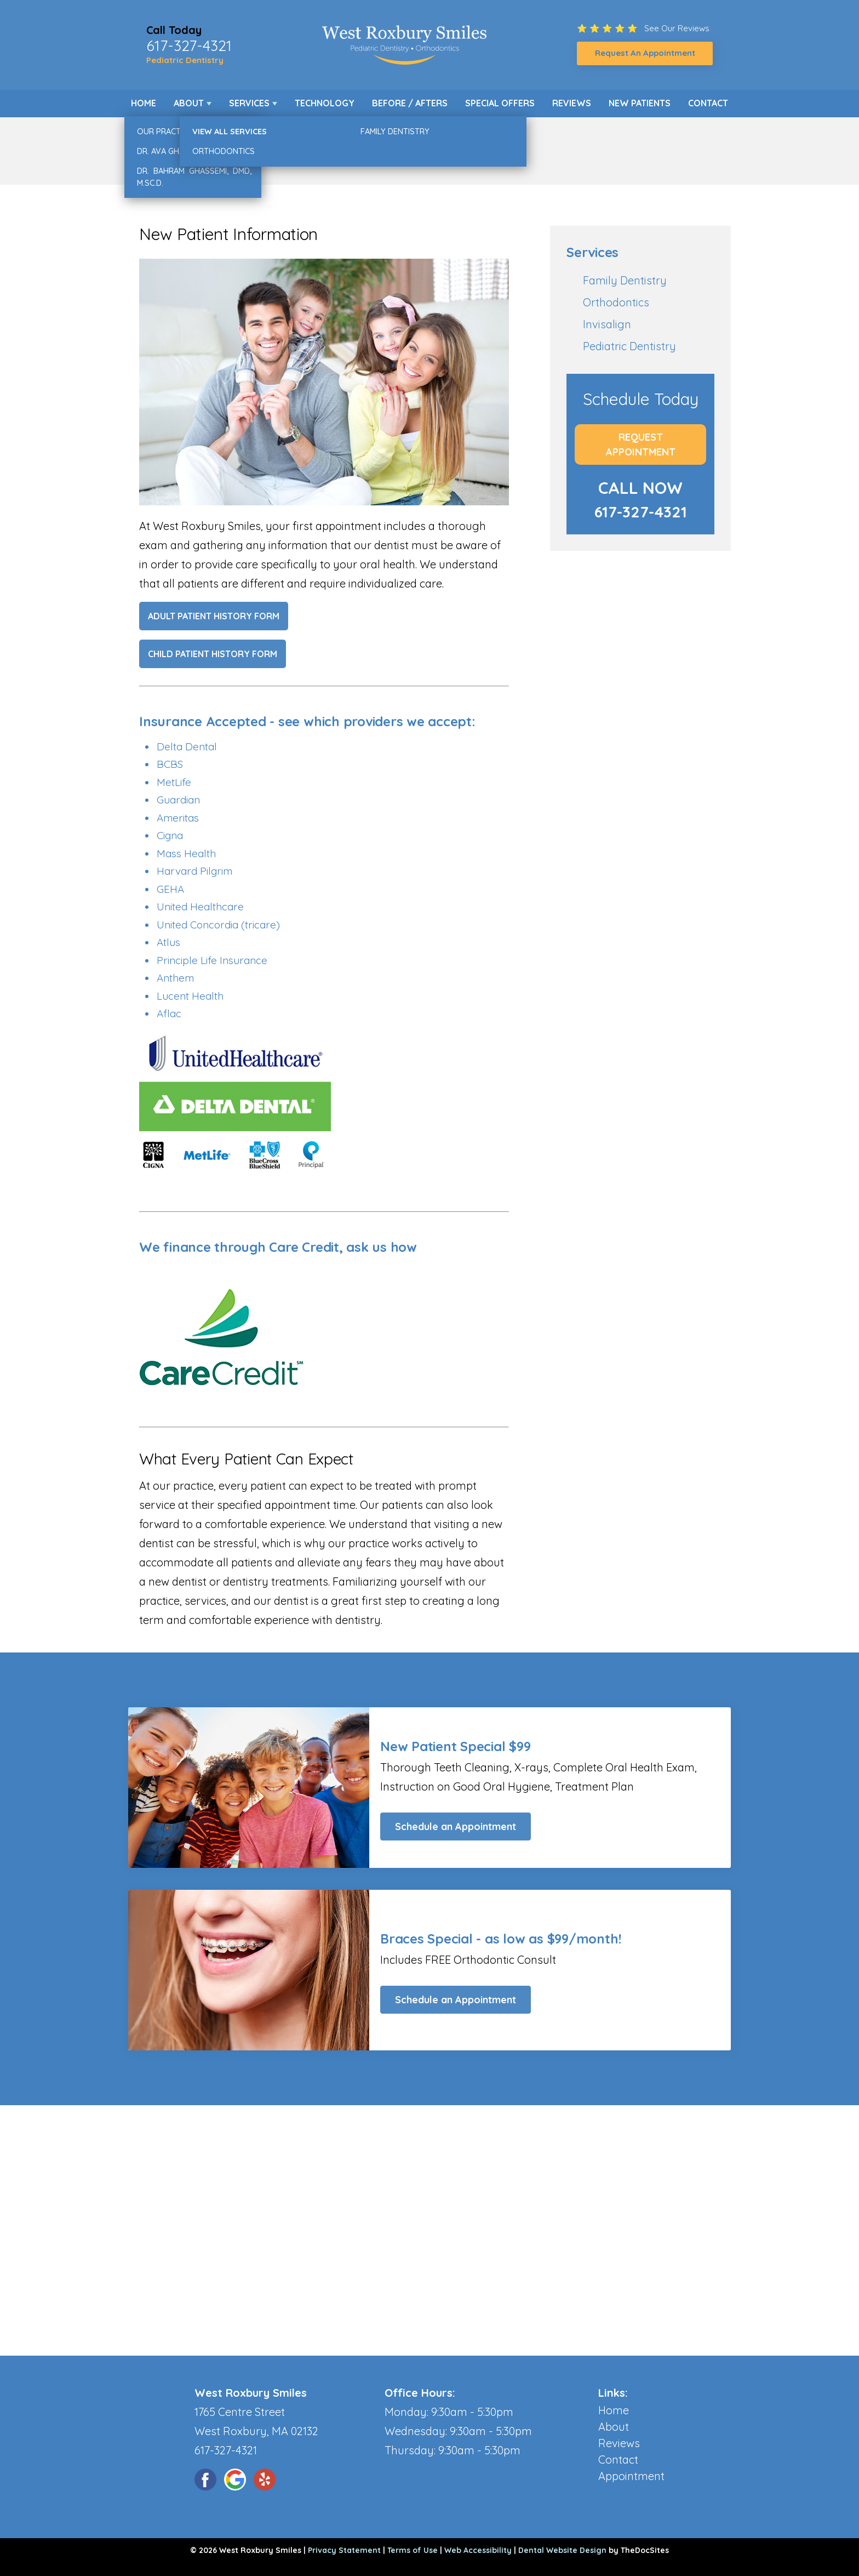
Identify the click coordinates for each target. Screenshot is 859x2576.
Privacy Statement (344, 2550)
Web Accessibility (478, 2550)
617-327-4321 (189, 45)
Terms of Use (412, 2550)
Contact (708, 103)
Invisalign (607, 324)
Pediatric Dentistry (185, 60)
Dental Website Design (562, 2550)
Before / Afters (410, 103)
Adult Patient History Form (213, 616)
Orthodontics (616, 302)
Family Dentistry (625, 280)
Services (249, 103)
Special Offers (500, 103)
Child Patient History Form (212, 653)
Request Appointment (640, 444)
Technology (324, 103)
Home (143, 103)
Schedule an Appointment (455, 1826)
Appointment (631, 2476)
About (189, 103)
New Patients (640, 103)
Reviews (571, 103)
